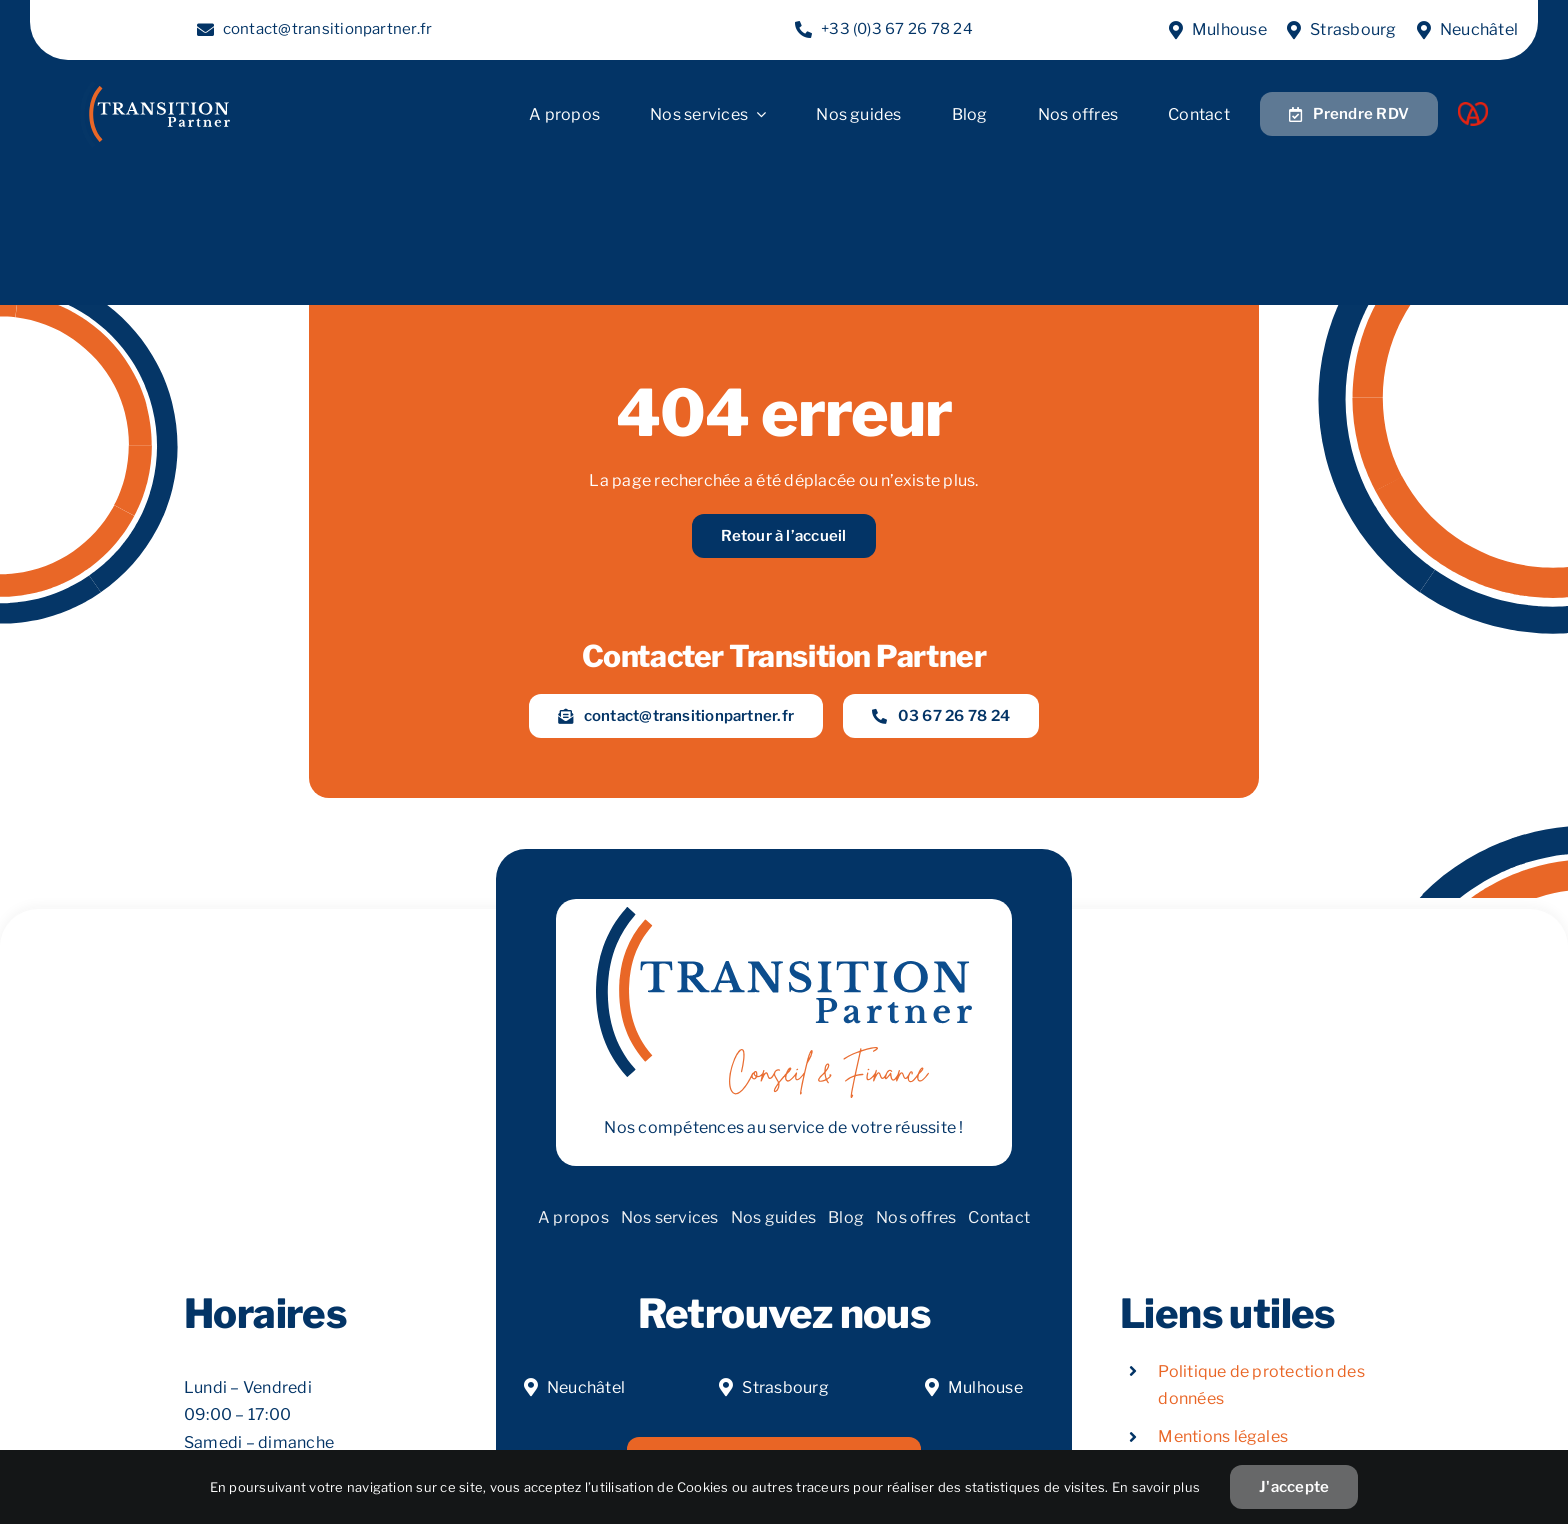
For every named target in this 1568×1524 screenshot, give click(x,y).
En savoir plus (1156, 1487)
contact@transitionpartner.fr (328, 29)
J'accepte (1294, 1487)
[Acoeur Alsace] (1473, 109)
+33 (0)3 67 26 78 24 (897, 29)
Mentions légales (1223, 1436)
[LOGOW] (155, 88)
